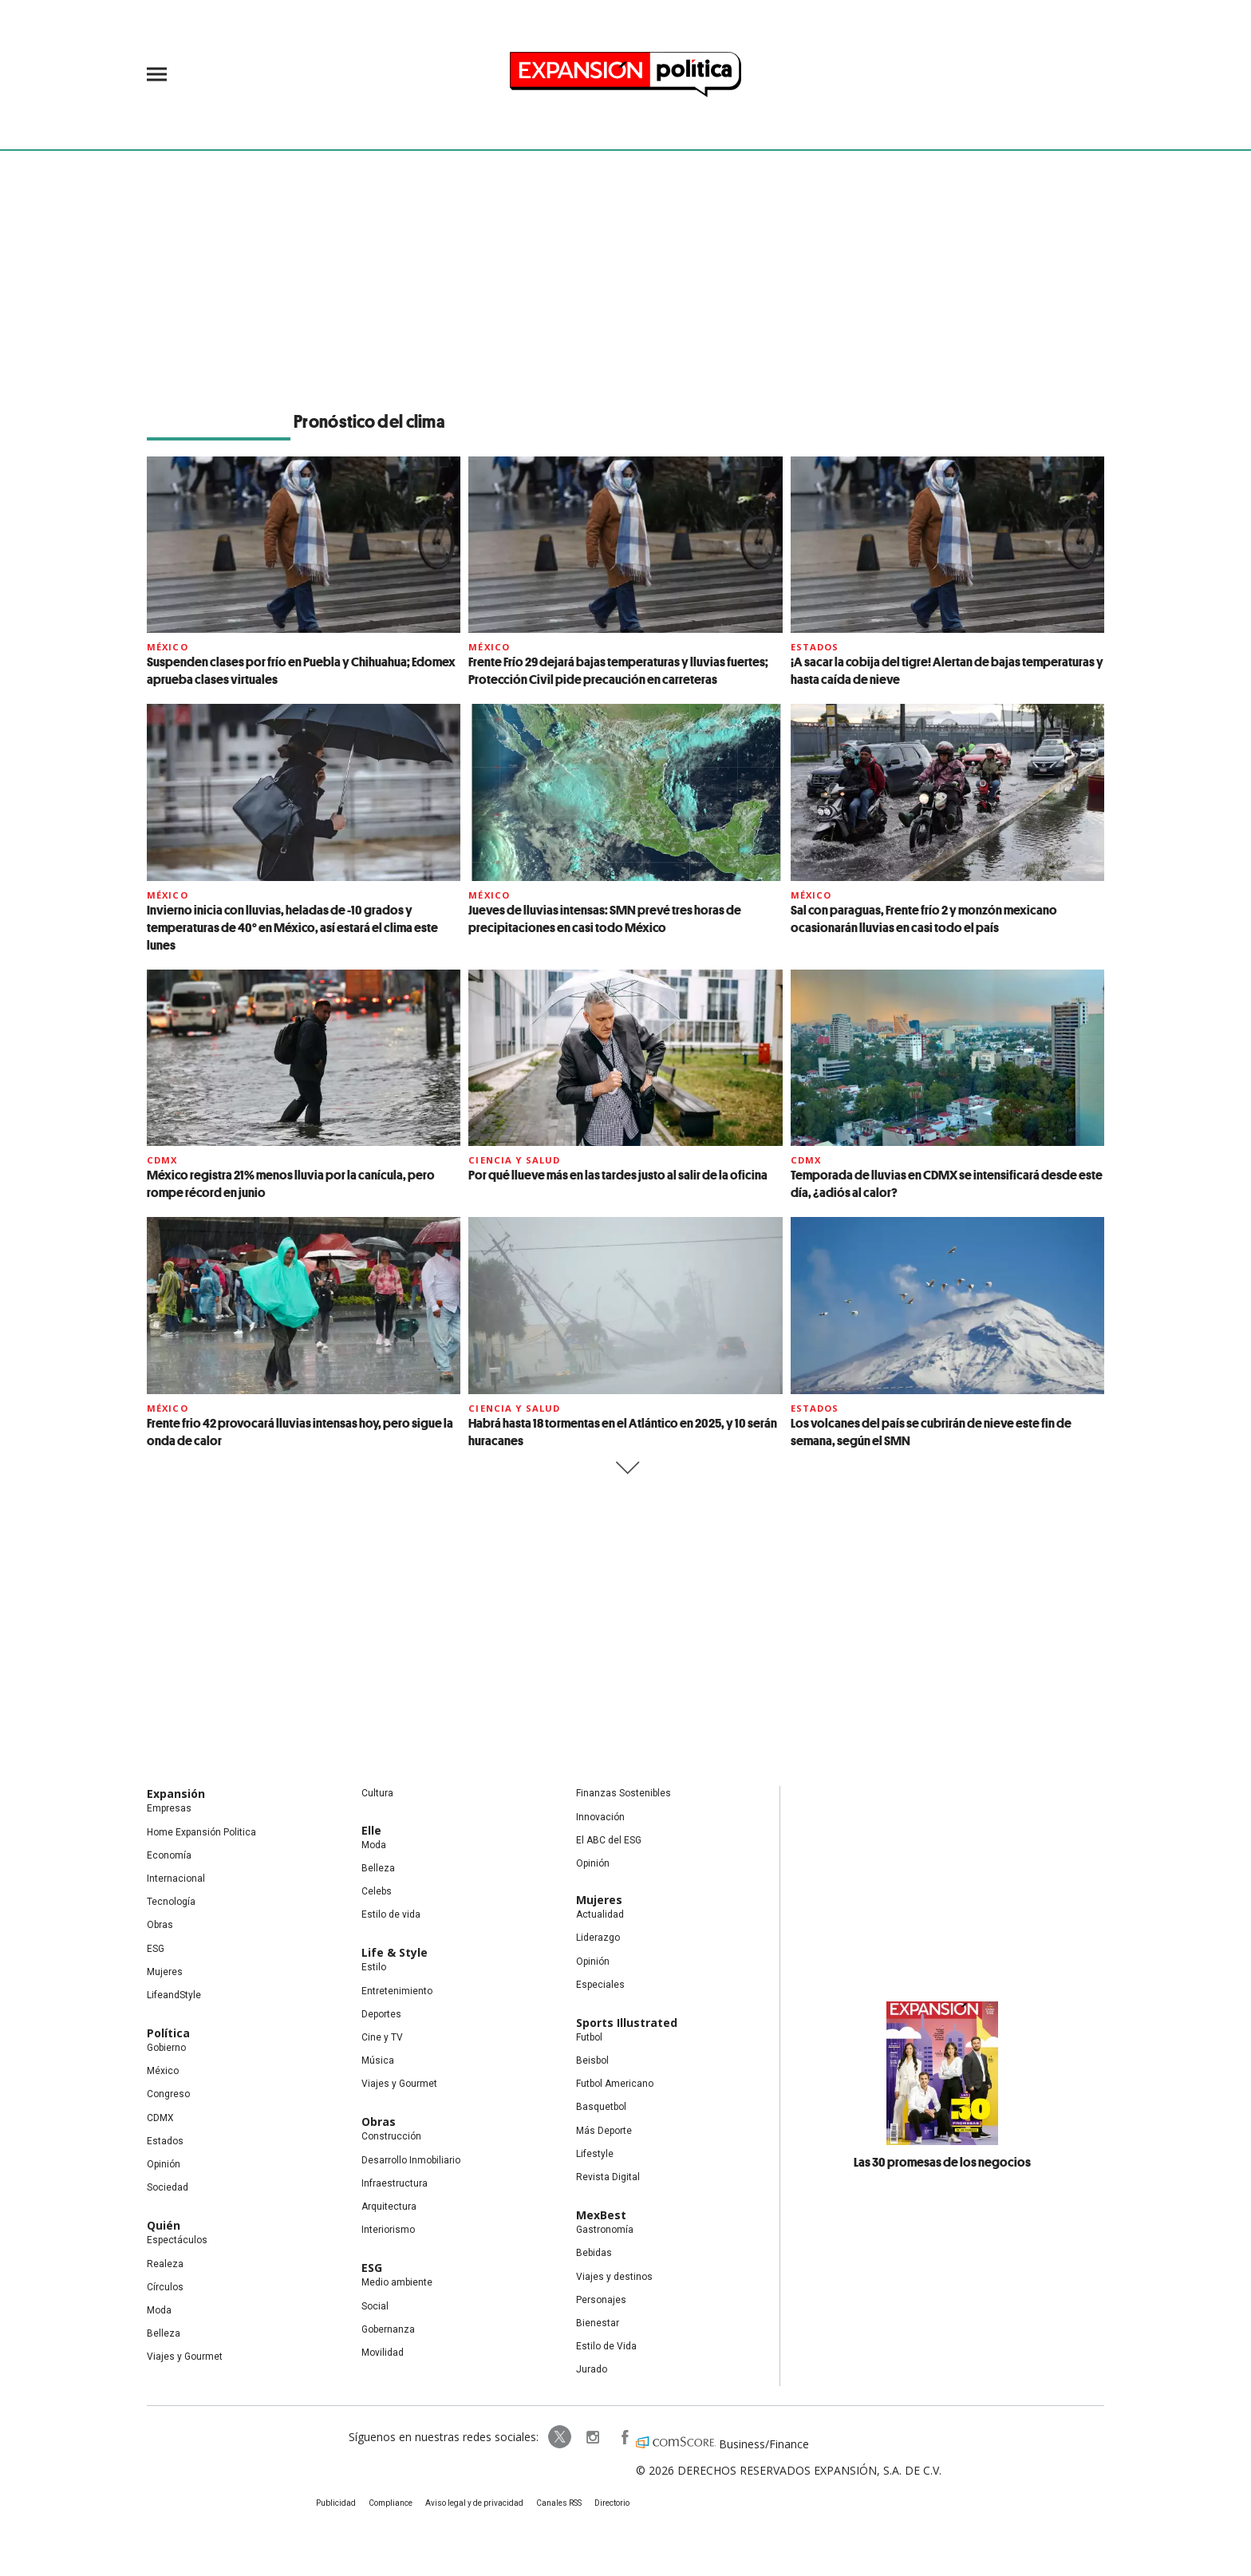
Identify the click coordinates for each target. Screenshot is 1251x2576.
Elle (371, 1830)
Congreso (168, 2094)
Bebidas (594, 2252)
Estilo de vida (390, 1914)
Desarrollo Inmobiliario (410, 2160)
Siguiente (625, 1468)
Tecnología (171, 1901)
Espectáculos (177, 2240)
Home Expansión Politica (201, 1832)
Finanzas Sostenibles (623, 1793)
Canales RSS (559, 2503)
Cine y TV (382, 2037)
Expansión (176, 1793)
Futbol (589, 2037)
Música (377, 2060)
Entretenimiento (396, 1991)
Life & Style (394, 1952)
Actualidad (600, 1914)
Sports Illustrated (626, 2022)
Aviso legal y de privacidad (474, 2503)
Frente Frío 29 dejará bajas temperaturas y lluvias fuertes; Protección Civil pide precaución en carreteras (618, 670)
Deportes (381, 2014)
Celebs (376, 1891)
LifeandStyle (174, 1995)
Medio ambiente (396, 2282)
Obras (160, 1924)
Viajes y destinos (614, 2276)
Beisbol (592, 2060)
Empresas (169, 1808)
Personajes (601, 2299)
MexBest (601, 2214)
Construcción (391, 2136)
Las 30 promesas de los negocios (942, 2162)
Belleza (163, 2333)
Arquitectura (388, 2206)
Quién (163, 2225)
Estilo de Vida (606, 2346)
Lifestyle (595, 2153)
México (167, 647)
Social (375, 2306)
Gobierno (166, 2047)
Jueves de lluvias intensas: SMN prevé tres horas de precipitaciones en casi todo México (604, 918)
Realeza (165, 2264)
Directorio (611, 2503)
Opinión (163, 2164)
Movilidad (382, 2352)
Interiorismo (388, 2229)
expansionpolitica (592, 2437)
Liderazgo (598, 1937)
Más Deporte (604, 2130)
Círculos (165, 2287)
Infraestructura (394, 2183)
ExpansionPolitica (624, 2437)
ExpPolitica (560, 2437)
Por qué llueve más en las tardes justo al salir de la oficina (618, 1174)
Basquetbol (601, 2106)
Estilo (373, 1967)
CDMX (162, 1160)
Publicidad (336, 2503)
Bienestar (597, 2323)
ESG (155, 1948)
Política (168, 2033)
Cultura (377, 1793)
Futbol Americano (614, 2083)
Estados (815, 647)
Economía (169, 1855)
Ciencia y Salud (514, 1160)
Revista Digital (608, 2177)
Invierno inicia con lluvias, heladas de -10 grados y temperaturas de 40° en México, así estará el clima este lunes (292, 927)
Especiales (600, 1984)
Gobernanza (388, 2329)
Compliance (390, 2503)
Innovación (600, 1817)
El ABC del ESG (608, 1840)
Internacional (176, 1878)
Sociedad (167, 2187)
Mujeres (165, 1971)
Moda (159, 2310)
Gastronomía (604, 2229)
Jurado (591, 2369)
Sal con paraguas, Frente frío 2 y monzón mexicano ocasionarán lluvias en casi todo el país (924, 918)
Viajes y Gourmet (185, 2356)
